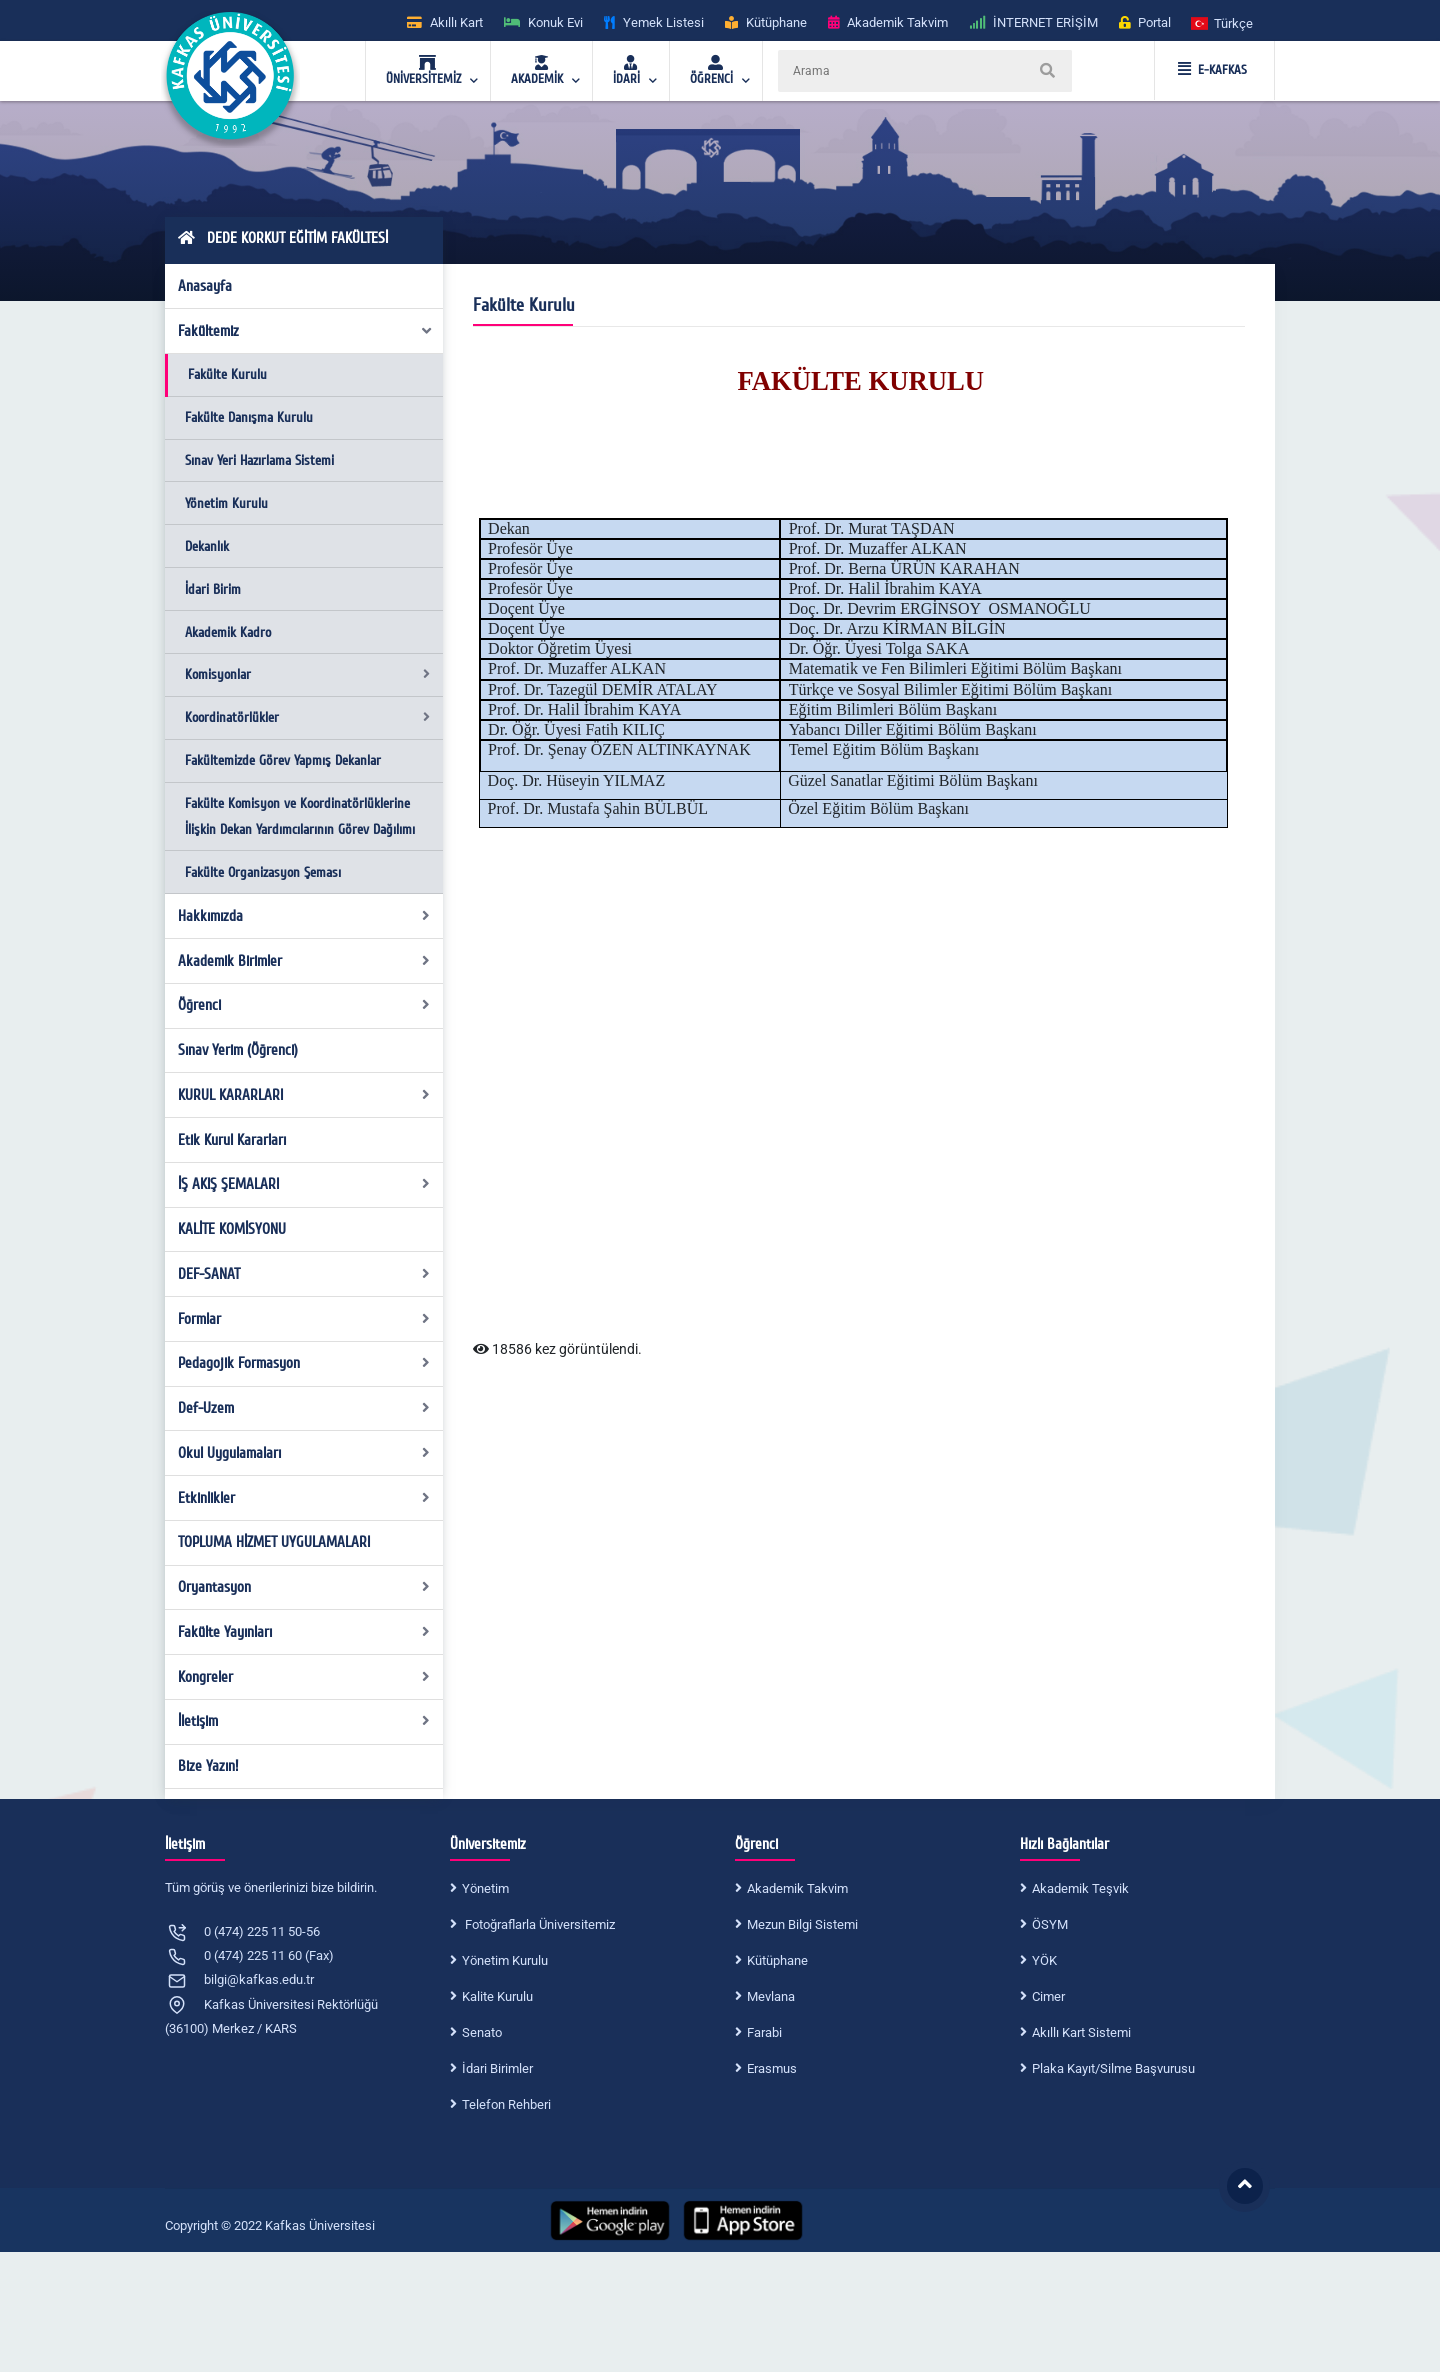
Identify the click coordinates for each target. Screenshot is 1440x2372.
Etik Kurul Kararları (232, 1140)
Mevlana (771, 1996)
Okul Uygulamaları (304, 1453)
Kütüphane (777, 1960)
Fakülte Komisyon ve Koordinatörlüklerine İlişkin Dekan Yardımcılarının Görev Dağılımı (300, 816)
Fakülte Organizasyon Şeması (263, 872)
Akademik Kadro (228, 632)
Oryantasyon (304, 1587)
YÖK (1044, 1960)
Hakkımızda (304, 916)
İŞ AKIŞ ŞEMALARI (304, 1184)
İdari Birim (213, 589)
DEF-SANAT (304, 1274)
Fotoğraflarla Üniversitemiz (538, 1924)
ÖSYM (1050, 1924)
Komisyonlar (307, 674)
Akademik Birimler (304, 961)
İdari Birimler (497, 2068)
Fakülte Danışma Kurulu (249, 417)
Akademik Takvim (797, 1888)
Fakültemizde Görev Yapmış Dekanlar (283, 760)
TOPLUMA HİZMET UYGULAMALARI (274, 1542)
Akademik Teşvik (1080, 1888)
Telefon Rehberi (506, 2104)
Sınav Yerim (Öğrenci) (238, 1050)
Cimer (1048, 1996)
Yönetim (485, 1888)
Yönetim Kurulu (226, 503)
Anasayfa (205, 286)
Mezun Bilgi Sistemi (802, 1924)
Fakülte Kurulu (227, 374)
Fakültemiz (306, 331)
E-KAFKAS (1212, 70)
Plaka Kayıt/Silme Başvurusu (1113, 2068)
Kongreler (304, 1677)
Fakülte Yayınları (304, 1632)
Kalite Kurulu (497, 1996)
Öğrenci (304, 1005)
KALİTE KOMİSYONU (232, 1229)
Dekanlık (207, 546)
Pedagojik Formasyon (304, 1363)
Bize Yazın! (208, 1766)
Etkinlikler (304, 1498)
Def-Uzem (304, 1408)
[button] (1223, 22)
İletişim (304, 1721)
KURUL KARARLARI (304, 1095)
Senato (482, 2032)
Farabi (764, 2032)
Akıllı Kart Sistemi (1081, 2032)
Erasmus (772, 2068)
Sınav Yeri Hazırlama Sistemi (259, 460)
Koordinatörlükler (307, 717)
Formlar (304, 1319)
